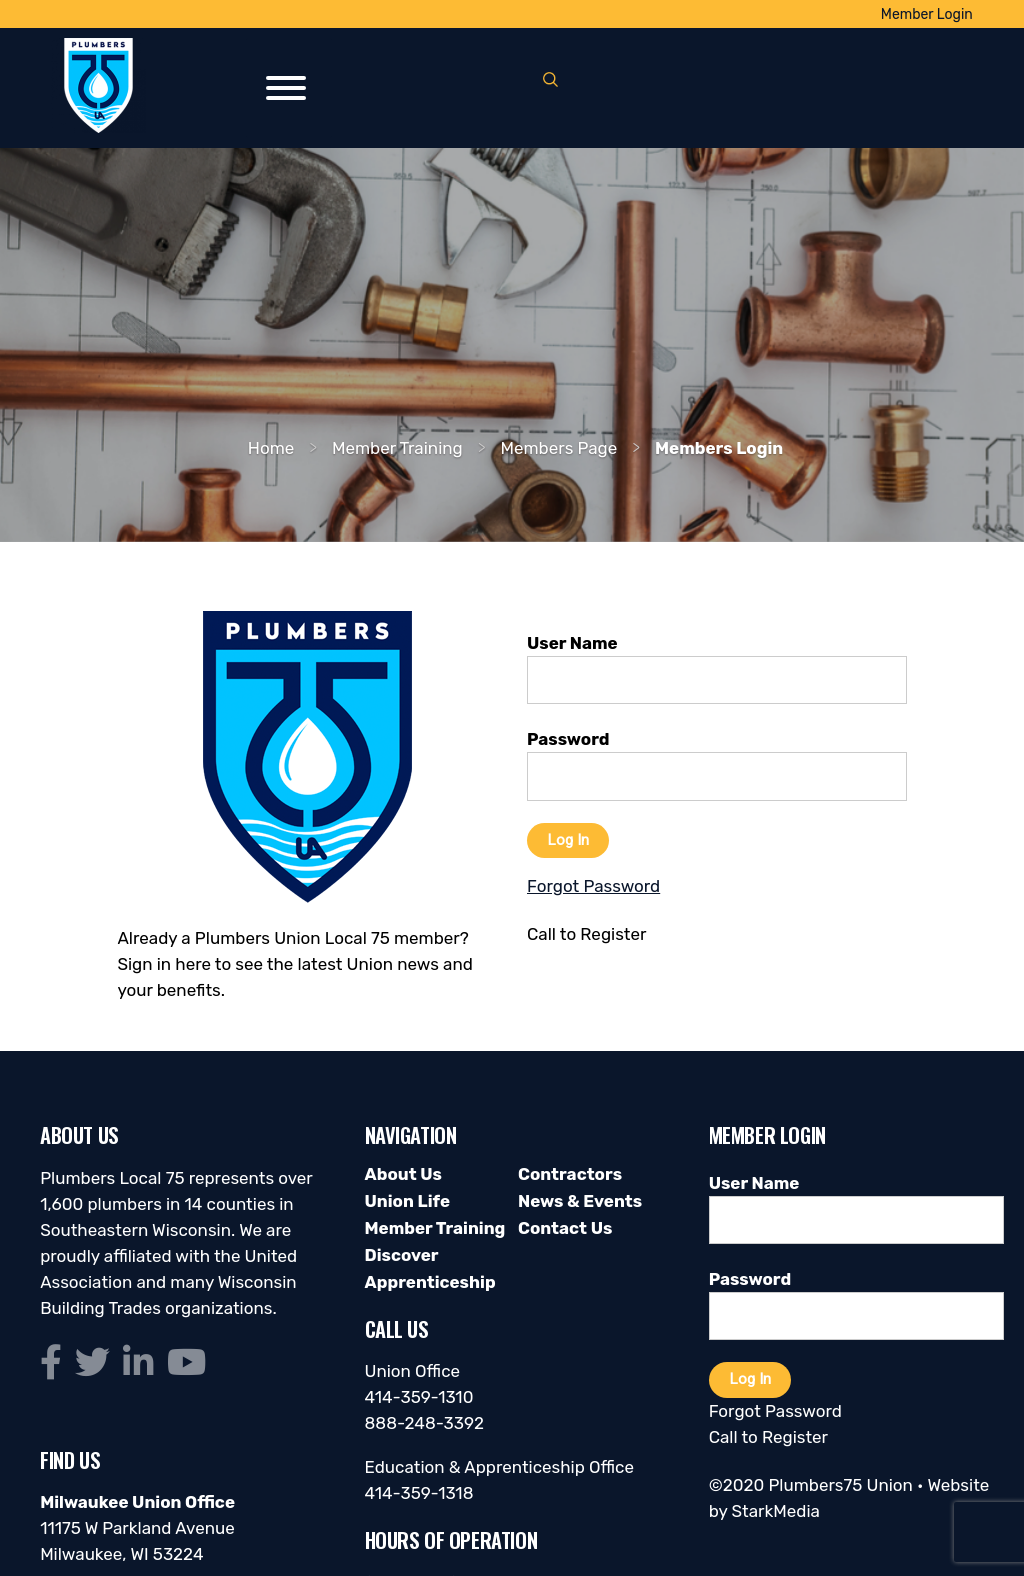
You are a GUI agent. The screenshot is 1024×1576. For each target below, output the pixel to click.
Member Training (397, 448)
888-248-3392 (425, 1423)
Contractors (570, 1174)
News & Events (580, 1201)
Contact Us (565, 1228)
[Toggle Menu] (286, 88)
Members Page (558, 448)
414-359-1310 (419, 1397)
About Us (403, 1174)
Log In (568, 840)
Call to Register (768, 1437)
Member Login (927, 14)
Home (271, 448)
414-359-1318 (419, 1493)
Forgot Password (775, 1411)
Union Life (407, 1201)
